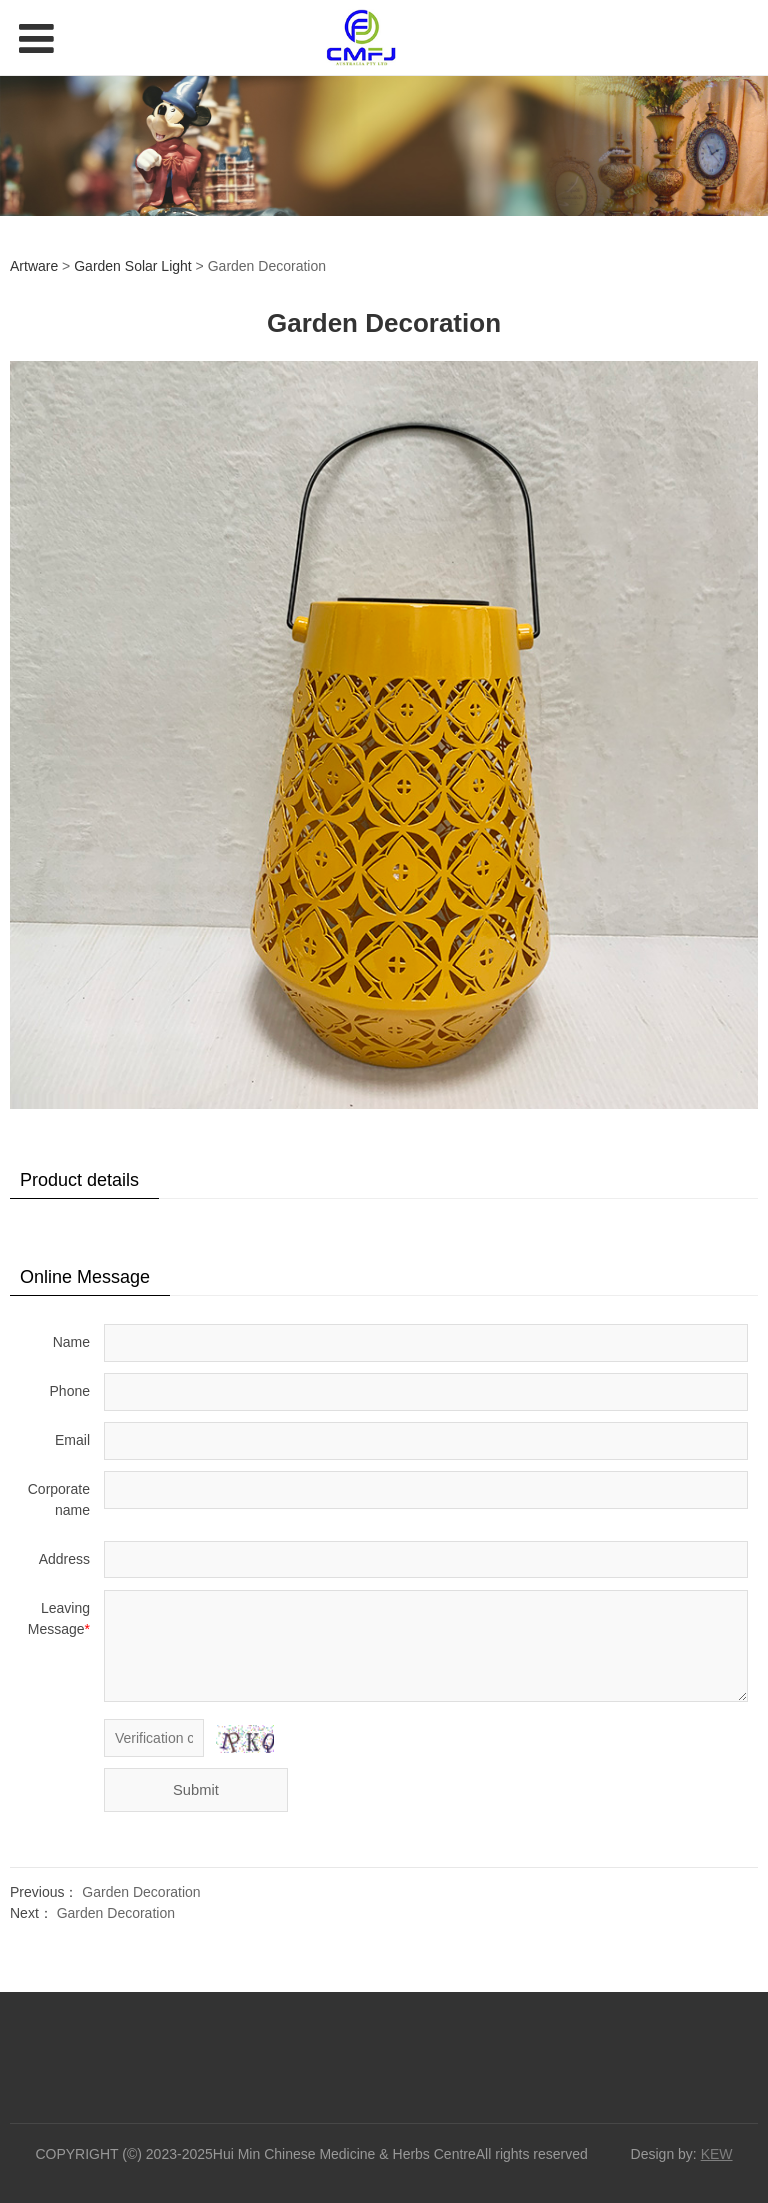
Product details (79, 1180)
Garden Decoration (141, 1892)
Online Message (85, 1277)
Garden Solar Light (133, 266)
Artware (34, 266)
